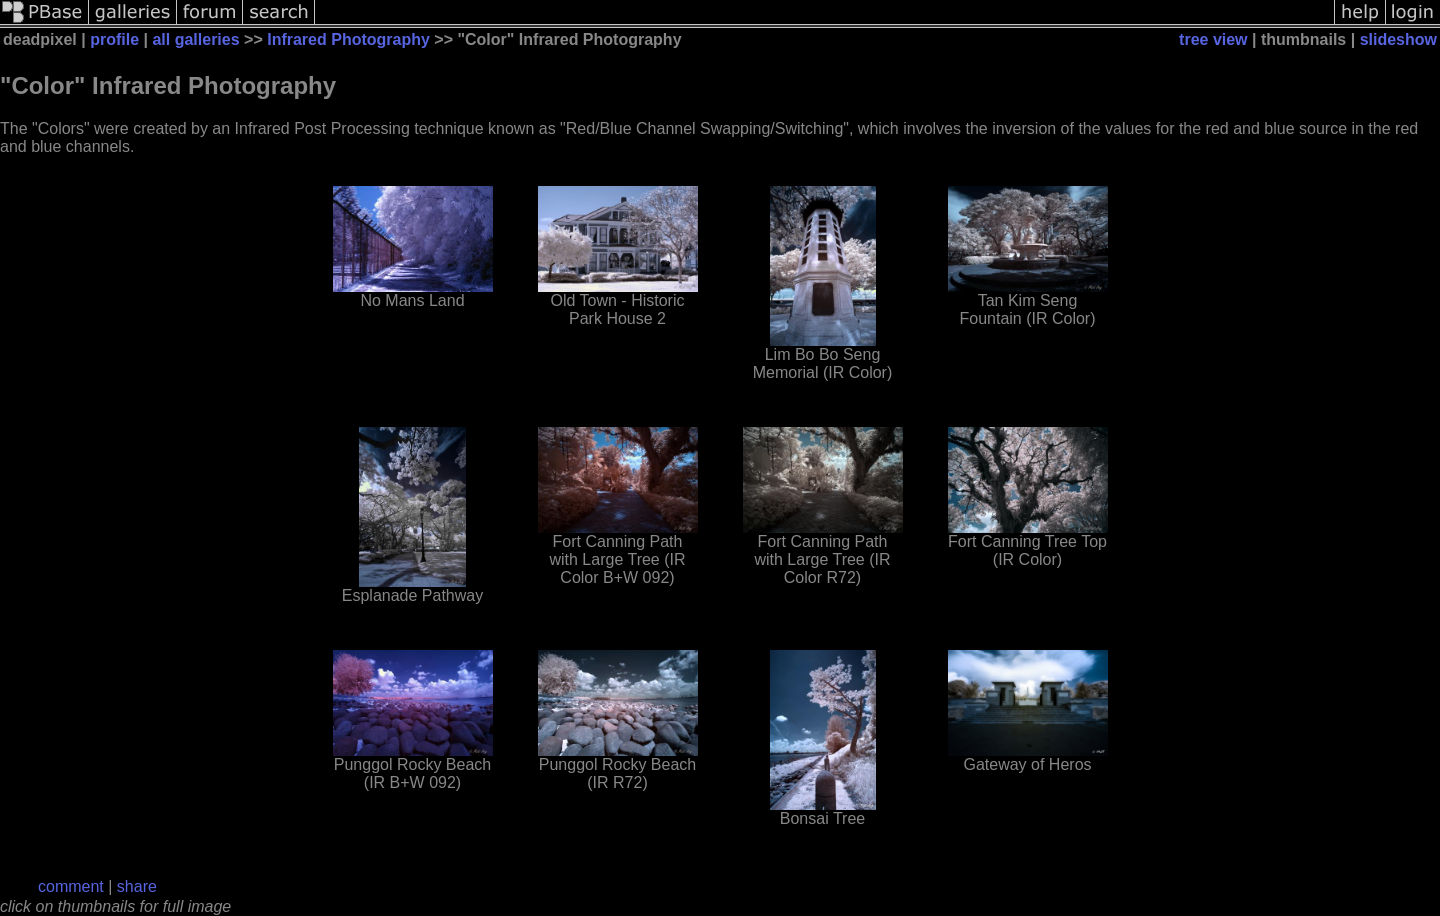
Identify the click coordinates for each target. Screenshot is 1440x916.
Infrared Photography (348, 39)
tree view (1213, 39)
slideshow (1398, 39)
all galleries (195, 39)
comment (71, 886)
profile (114, 39)
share (137, 886)
